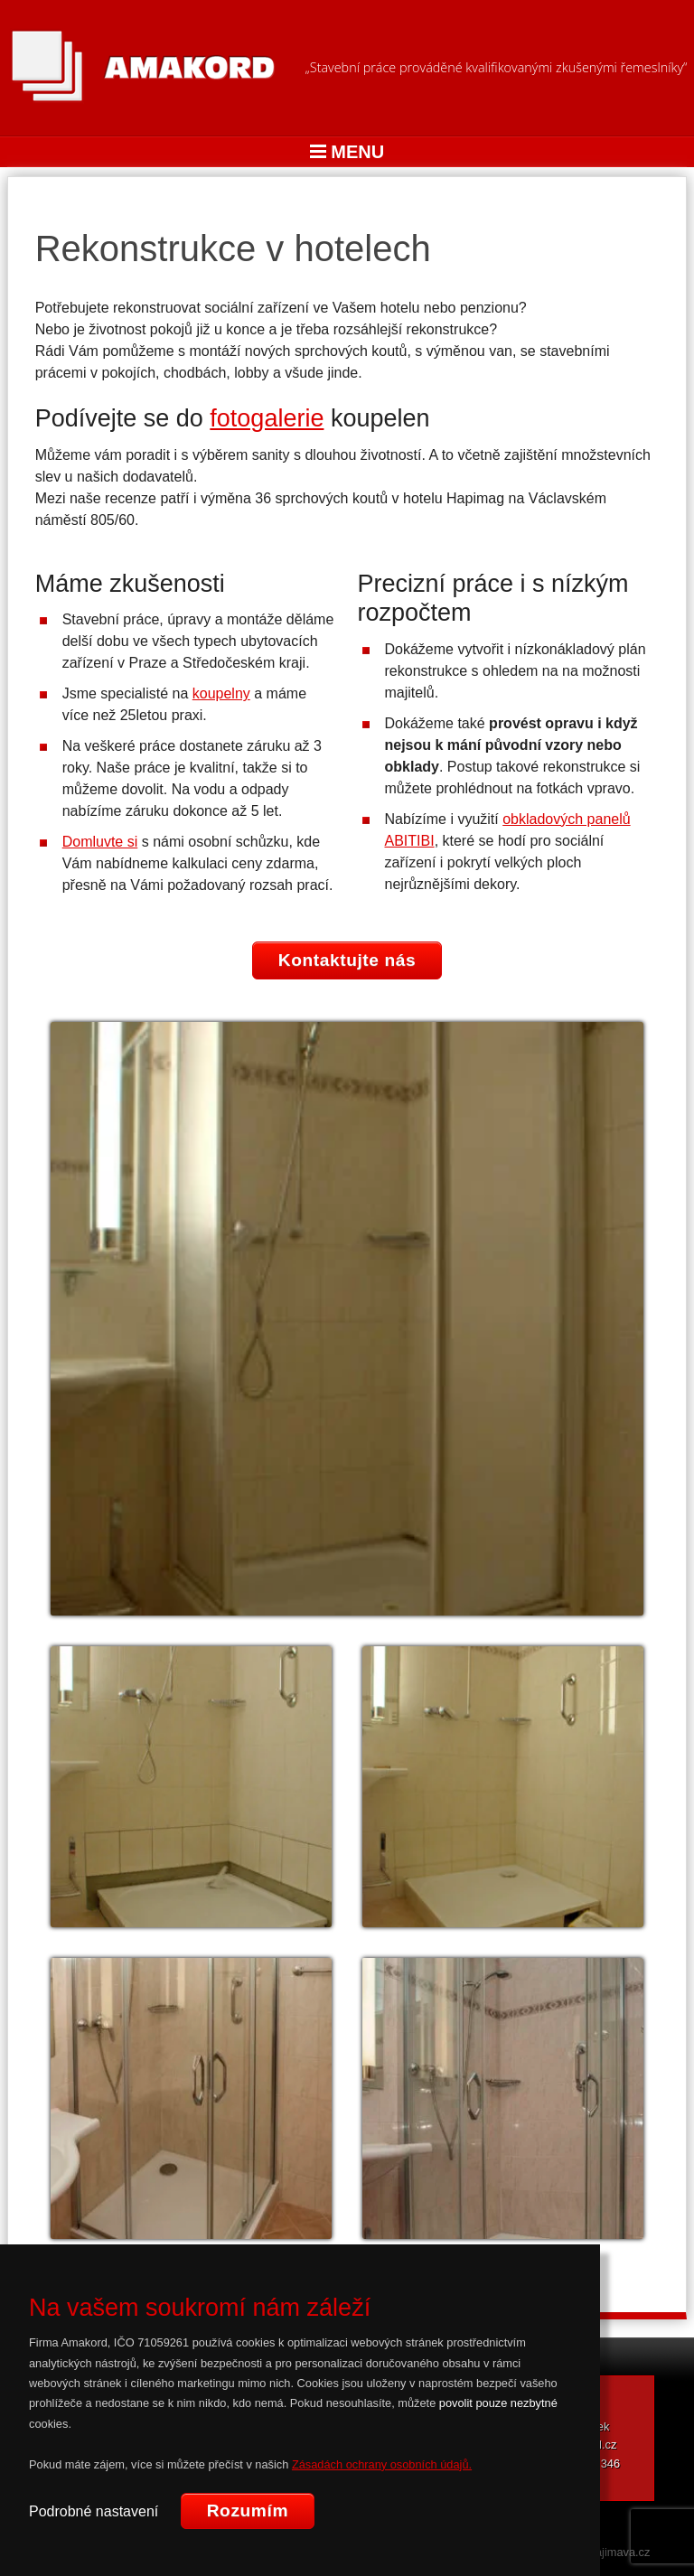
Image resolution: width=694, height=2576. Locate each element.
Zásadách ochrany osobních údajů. (382, 2464)
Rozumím (247, 2510)
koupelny (221, 693)
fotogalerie (267, 418)
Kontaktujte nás (347, 960)
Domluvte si (100, 841)
